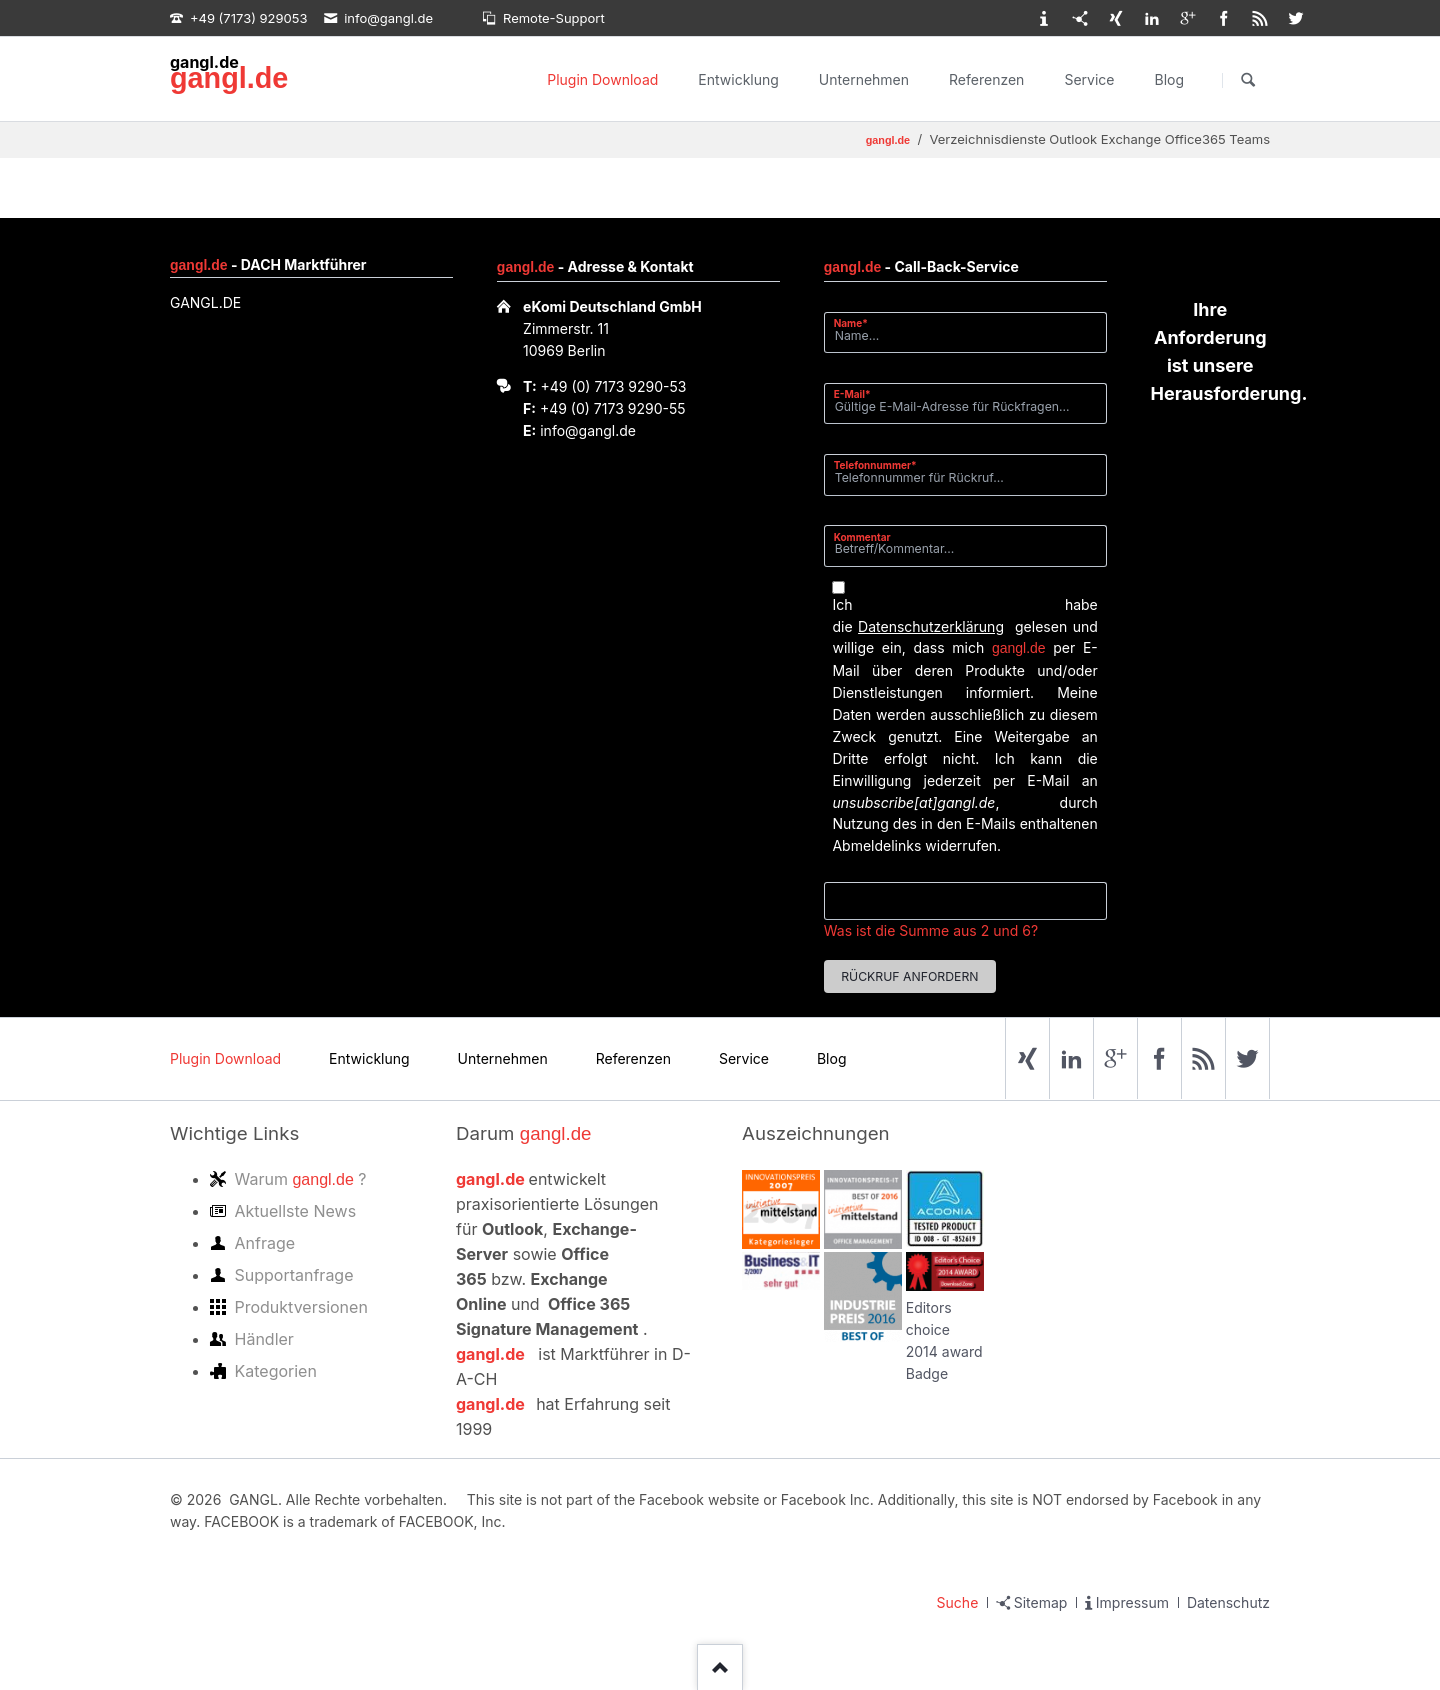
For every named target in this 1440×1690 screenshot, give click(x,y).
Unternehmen (864, 79)
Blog (1169, 79)
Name (858, 322)
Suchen (1248, 80)
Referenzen (986, 79)
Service (1089, 79)
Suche (958, 1602)
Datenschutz (1228, 1602)
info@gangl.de (588, 430)
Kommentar (862, 537)
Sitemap (1041, 1602)
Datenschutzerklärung (931, 626)
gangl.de (229, 78)
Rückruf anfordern (909, 976)
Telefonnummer (875, 464)
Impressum (1132, 1602)
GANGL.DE (205, 302)
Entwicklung (738, 79)
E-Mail (858, 393)
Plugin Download (602, 79)
